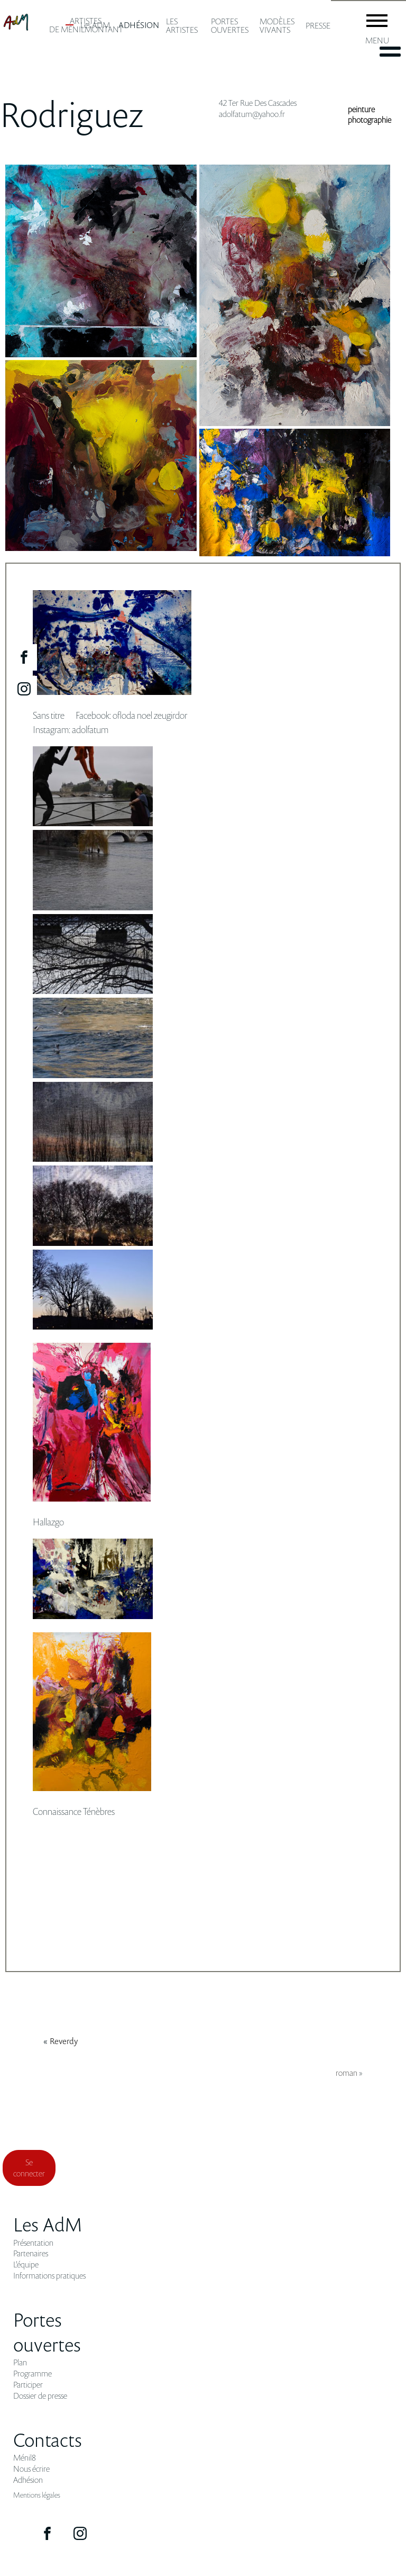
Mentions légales (36, 2495)
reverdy (64, 2041)
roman (346, 2072)
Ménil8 (24, 2457)
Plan (20, 2362)
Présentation (33, 2242)
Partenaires (30, 2253)
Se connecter (29, 2167)
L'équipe (26, 2264)
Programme (32, 2373)
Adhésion (28, 2479)
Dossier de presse (40, 2395)
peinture (361, 109)
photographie (369, 119)
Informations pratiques (49, 2275)
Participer (28, 2384)
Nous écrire (31, 2468)
